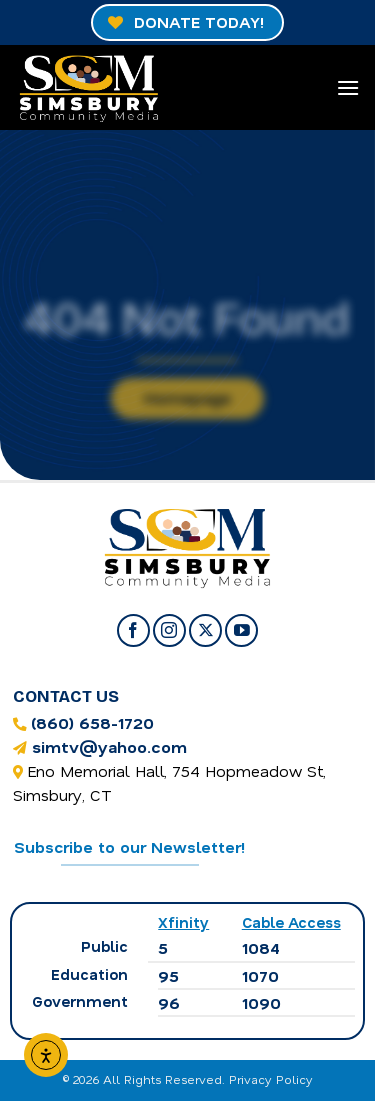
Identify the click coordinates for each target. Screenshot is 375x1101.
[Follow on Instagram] (169, 630)
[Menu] (348, 87)
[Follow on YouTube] (241, 630)
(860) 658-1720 (92, 722)
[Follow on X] (205, 630)
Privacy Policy (271, 1079)
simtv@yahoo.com (109, 746)
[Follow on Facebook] (133, 630)
